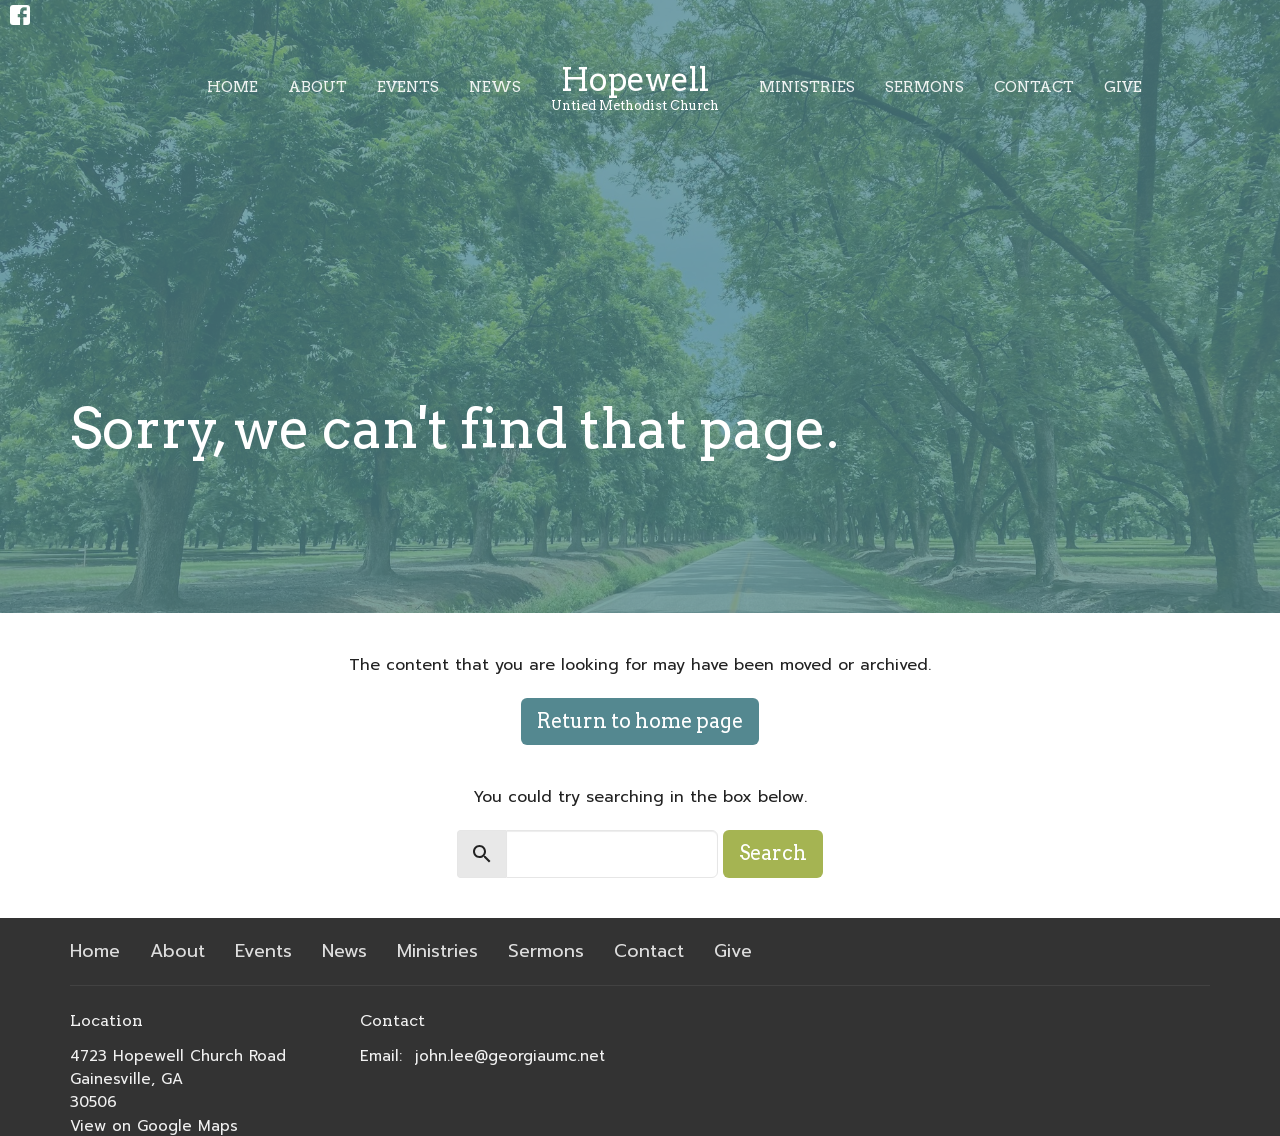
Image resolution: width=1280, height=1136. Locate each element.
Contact (1034, 87)
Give (1123, 87)
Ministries (807, 87)
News (495, 87)
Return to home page (640, 721)
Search (773, 853)
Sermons (924, 87)
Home (232, 87)
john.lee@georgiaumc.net (510, 1056)
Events (408, 87)
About (317, 87)
